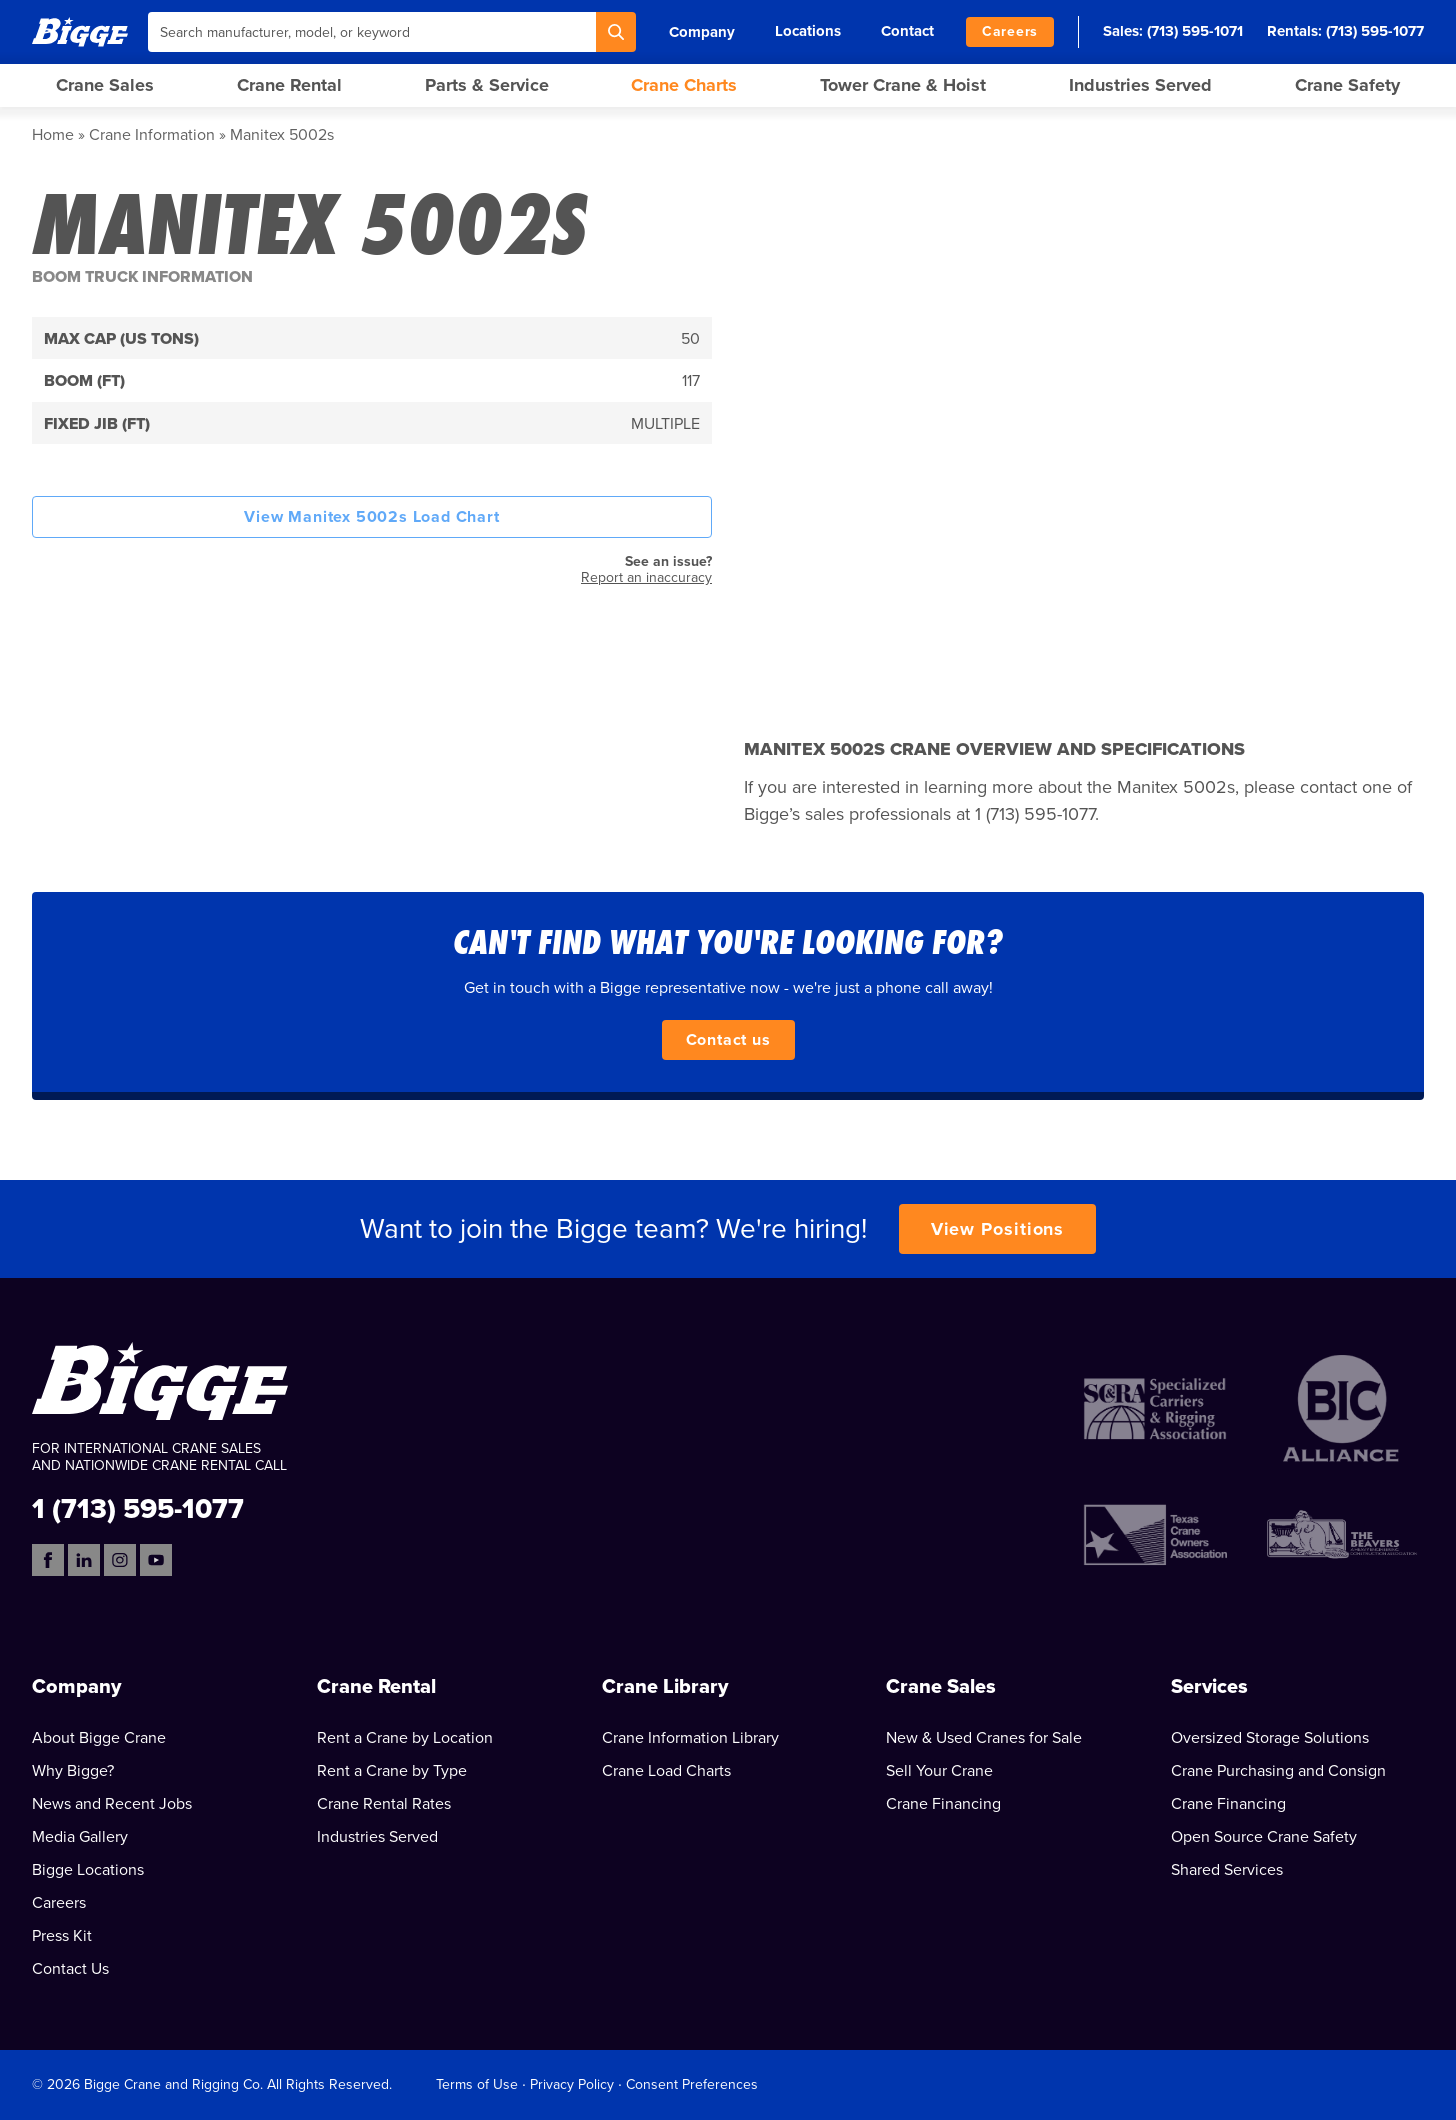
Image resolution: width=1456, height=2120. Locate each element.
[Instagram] (120, 1560)
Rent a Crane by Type (392, 1771)
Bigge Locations (88, 1870)
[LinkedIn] (84, 1560)
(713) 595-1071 (1195, 31)
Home (53, 135)
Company (702, 32)
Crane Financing (943, 1804)
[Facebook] (48, 1560)
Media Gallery (80, 1837)
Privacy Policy (572, 2084)
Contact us (728, 1040)
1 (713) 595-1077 (138, 1507)
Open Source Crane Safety (1264, 1837)
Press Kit (62, 1936)
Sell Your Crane (939, 1771)
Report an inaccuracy (646, 577)
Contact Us (70, 1969)
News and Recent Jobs (112, 1804)
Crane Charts (684, 85)
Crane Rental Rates (384, 1804)
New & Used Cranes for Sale (984, 1738)
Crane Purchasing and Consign (1278, 1771)
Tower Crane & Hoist (903, 85)
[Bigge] (80, 31)
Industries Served (1140, 85)
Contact (907, 31)
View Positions (998, 1229)
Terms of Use (477, 2084)
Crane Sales (105, 85)
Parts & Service (487, 85)
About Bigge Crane (99, 1738)
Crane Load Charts (666, 1771)
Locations (808, 31)
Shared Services (1227, 1870)
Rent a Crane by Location (405, 1738)
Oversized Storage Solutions (1270, 1738)
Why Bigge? (73, 1771)
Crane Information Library (690, 1738)
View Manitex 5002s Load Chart (371, 517)
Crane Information (152, 135)
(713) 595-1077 (1375, 31)
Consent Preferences (692, 2084)
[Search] (616, 32)
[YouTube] (156, 1560)
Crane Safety (1347, 85)
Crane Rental (289, 85)
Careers (1010, 31)
